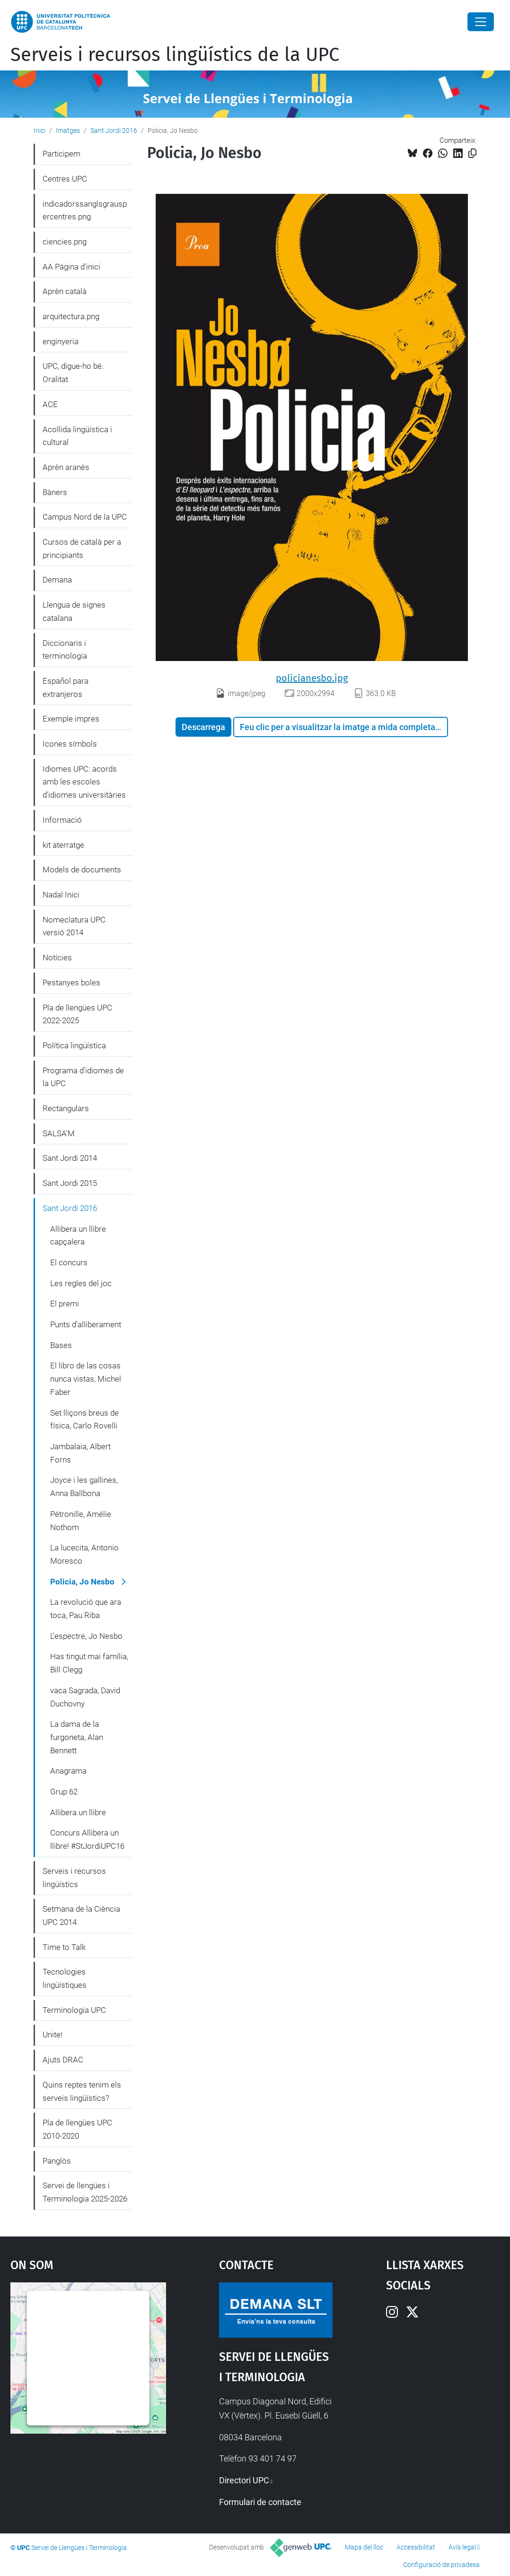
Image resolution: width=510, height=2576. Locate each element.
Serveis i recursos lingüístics (74, 1877)
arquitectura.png (71, 316)
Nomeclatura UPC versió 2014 (74, 926)
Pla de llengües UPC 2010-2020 (77, 2129)
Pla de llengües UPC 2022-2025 (77, 1014)
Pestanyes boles (71, 982)
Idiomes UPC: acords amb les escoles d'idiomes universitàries (84, 782)
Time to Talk (64, 1947)
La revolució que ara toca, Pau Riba (85, 1608)
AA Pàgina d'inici (71, 266)
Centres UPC (65, 178)
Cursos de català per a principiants (82, 548)
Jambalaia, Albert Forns (80, 1453)
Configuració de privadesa (441, 2564)
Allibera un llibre (78, 1812)
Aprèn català (65, 291)
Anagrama (68, 1770)
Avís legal (462, 2547)
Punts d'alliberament (85, 1324)
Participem (61, 153)
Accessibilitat (415, 2547)
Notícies (57, 957)
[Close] (480, 21)
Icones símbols (70, 743)
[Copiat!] (472, 153)
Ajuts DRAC (63, 2059)
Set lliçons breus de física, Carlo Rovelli (84, 1419)
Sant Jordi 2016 (113, 130)
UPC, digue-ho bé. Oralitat (73, 372)
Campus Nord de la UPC (85, 517)
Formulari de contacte (260, 2502)
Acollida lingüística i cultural (77, 436)
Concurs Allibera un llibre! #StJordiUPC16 (87, 1839)
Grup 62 (64, 1791)
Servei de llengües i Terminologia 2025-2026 (85, 2192)
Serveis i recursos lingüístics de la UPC (174, 55)
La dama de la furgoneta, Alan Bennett (76, 1737)
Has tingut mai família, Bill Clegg (89, 1663)
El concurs (69, 1262)
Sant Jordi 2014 (70, 1158)
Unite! (52, 2034)
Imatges (68, 130)
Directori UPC (244, 2480)
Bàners (55, 492)
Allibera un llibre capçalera (78, 1235)
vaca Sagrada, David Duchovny (85, 1697)
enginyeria (61, 341)
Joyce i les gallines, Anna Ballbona (84, 1486)
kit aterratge (63, 845)
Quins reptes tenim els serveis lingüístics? (82, 2091)
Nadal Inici (61, 894)
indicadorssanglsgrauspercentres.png (85, 210)
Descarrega (203, 727)
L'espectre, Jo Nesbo (86, 1636)
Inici (39, 130)
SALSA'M (59, 1133)
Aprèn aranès (66, 467)
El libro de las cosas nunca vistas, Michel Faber (85, 1378)
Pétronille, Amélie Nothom (80, 1520)
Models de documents (82, 869)
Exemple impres (71, 718)
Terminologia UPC (74, 2010)
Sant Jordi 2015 (70, 1183)
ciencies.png (65, 241)
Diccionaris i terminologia (65, 649)
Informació (62, 820)
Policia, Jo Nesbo (82, 1581)
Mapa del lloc (364, 2547)
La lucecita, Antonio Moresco (84, 1554)
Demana (57, 579)
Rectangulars (66, 1108)
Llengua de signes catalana (74, 611)
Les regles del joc (81, 1283)
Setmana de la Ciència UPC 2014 (81, 1915)
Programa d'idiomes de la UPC (83, 1077)
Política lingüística (74, 1045)
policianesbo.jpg (312, 678)
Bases (61, 1345)
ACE (50, 404)
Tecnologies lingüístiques (65, 1978)
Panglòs (57, 2161)
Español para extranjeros (65, 687)
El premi (64, 1303)
